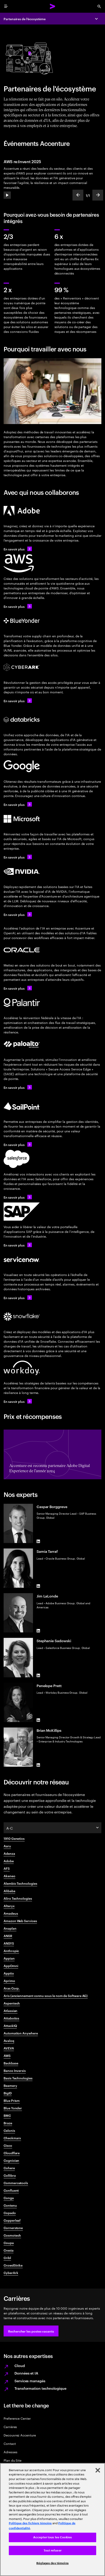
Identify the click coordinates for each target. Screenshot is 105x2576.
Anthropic (11, 1950)
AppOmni (11, 1965)
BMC (7, 2115)
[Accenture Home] (52, 6)
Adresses (10, 2451)
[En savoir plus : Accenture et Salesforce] (18, 1197)
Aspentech (12, 2003)
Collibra (10, 2175)
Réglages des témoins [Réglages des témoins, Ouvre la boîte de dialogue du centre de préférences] (52, 2563)
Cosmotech (12, 2235)
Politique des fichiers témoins (30, 2523)
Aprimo (9, 1980)
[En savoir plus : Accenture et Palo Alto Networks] (18, 1087)
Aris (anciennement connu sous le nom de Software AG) (46, 1995)
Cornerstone (13, 2227)
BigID (8, 2093)
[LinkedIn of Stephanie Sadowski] (38, 1675)
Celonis (9, 2130)
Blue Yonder (13, 2108)
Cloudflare (12, 2153)
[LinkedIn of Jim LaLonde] (38, 1630)
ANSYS (9, 1943)
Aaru (7, 1846)
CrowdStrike (13, 2265)
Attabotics (11, 2018)
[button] (31, 2331)
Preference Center (17, 2418)
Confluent (11, 2190)
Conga (9, 2198)
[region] (52, 2519)
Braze (8, 2123)
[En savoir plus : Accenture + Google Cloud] (18, 804)
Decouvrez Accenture (20, 2435)
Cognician (11, 2160)
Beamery (10, 2085)
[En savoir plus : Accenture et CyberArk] (18, 700)
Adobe (9, 1861)
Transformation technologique (40, 2388)
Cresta (9, 2250)
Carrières (10, 2426)
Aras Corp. (12, 1988)
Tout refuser (52, 2550)
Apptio (9, 1973)
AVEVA (9, 2048)
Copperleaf (12, 2220)
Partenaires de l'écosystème (25, 19)
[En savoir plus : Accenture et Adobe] (18, 548)
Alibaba (9, 1891)
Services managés (29, 2380)
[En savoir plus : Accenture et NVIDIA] (18, 914)
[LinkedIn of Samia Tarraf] (38, 1585)
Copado (10, 2212)
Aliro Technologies (18, 1898)
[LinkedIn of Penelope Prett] (38, 1720)
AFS (7, 1868)
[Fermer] (98, 2470)
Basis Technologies (18, 2078)
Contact (10, 2443)
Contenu (10, 2205)
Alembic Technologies (20, 1883)
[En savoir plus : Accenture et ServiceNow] (18, 1297)
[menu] (5, 6)
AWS (7, 2055)
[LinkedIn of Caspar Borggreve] (38, 1541)
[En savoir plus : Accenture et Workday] (18, 1401)
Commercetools (16, 2183)
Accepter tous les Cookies (52, 2537)
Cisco (8, 2145)
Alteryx (9, 1906)
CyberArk (11, 2272)
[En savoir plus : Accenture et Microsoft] (18, 856)
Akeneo (9, 1876)
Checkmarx (12, 2138)
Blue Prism (12, 2100)
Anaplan (10, 1928)
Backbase (11, 2063)
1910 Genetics (14, 1838)
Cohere (9, 2168)
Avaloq (9, 2040)
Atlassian (10, 2010)
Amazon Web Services (20, 1921)
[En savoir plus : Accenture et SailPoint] (18, 1144)
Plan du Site (12, 2460)
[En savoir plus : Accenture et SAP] (18, 1244)
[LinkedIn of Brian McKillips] (38, 1764)
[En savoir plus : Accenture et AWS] (18, 606)
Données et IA (26, 2372)
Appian (9, 1958)
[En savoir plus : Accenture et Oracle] (18, 988)
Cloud (19, 2365)
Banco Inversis (15, 2070)
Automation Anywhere (21, 2033)
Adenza (9, 1853)
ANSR (8, 1935)
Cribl (7, 2257)
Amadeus (11, 1913)
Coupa (9, 2242)
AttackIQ (10, 2025)
